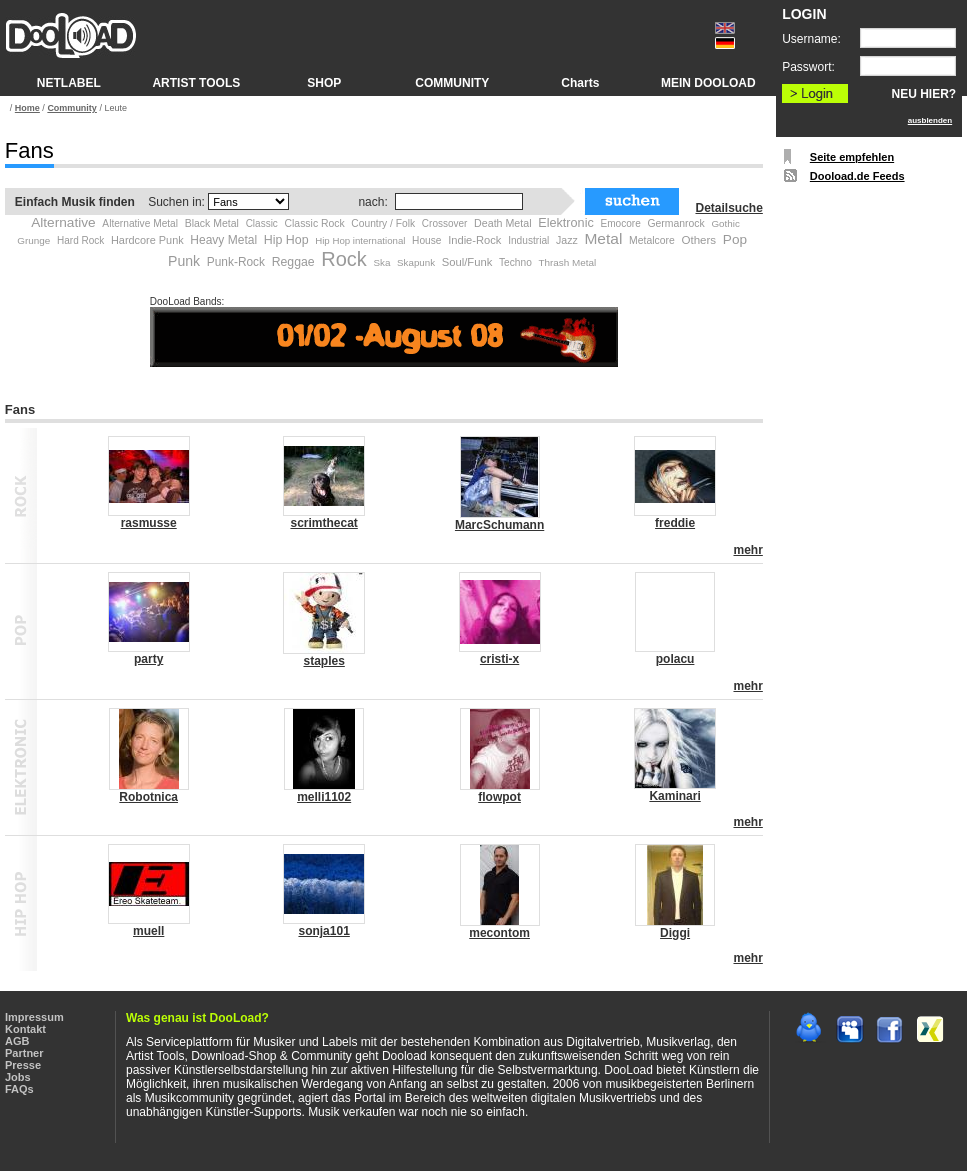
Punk (184, 261)
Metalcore (652, 240)
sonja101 (323, 931)
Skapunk (416, 262)
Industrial (528, 240)
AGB (17, 1041)
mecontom (499, 933)
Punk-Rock (236, 262)
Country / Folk (383, 223)
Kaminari (674, 796)
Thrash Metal (567, 262)
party (148, 659)
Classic (262, 223)
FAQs (19, 1089)
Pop (735, 239)
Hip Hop (286, 240)
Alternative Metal (140, 223)
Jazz (567, 240)
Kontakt (25, 1029)
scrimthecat (323, 523)
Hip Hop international (360, 240)
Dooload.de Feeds (857, 176)
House (426, 240)
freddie (675, 523)
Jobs (18, 1077)
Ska (381, 262)
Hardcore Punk (147, 240)
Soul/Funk (467, 262)
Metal (603, 238)
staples (323, 661)
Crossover (445, 223)
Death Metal (502, 223)
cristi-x (499, 659)
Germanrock (675, 223)
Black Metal (212, 223)
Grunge (33, 240)
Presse (23, 1065)
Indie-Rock (474, 240)
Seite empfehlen (852, 157)
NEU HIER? (924, 94)
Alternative (63, 222)
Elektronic (566, 223)
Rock (344, 259)
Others (698, 240)
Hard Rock (80, 240)
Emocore (620, 223)
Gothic (725, 223)
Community (72, 108)
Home (27, 108)
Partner (24, 1053)
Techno (515, 262)
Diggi (675, 933)
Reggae (293, 262)
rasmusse (149, 523)
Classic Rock (315, 223)
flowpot (499, 797)
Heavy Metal (223, 240)
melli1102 (324, 797)
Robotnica (148, 797)
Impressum (34, 1017)
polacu (675, 659)
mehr (747, 550)
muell (148, 931)
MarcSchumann (499, 525)
